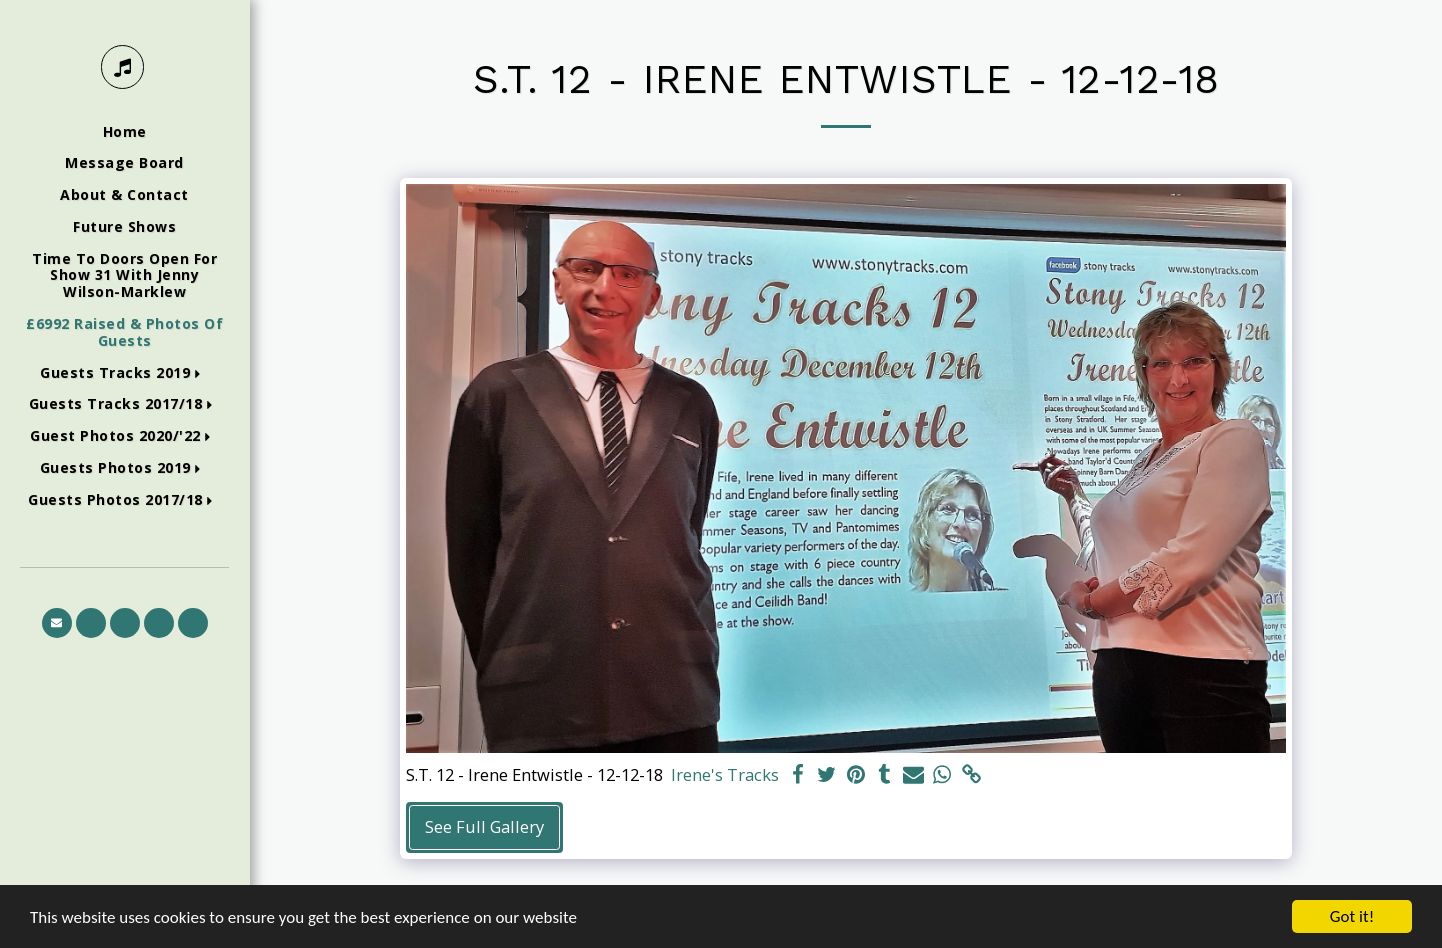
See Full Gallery (484, 826)
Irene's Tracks (725, 774)
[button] (124, 373)
